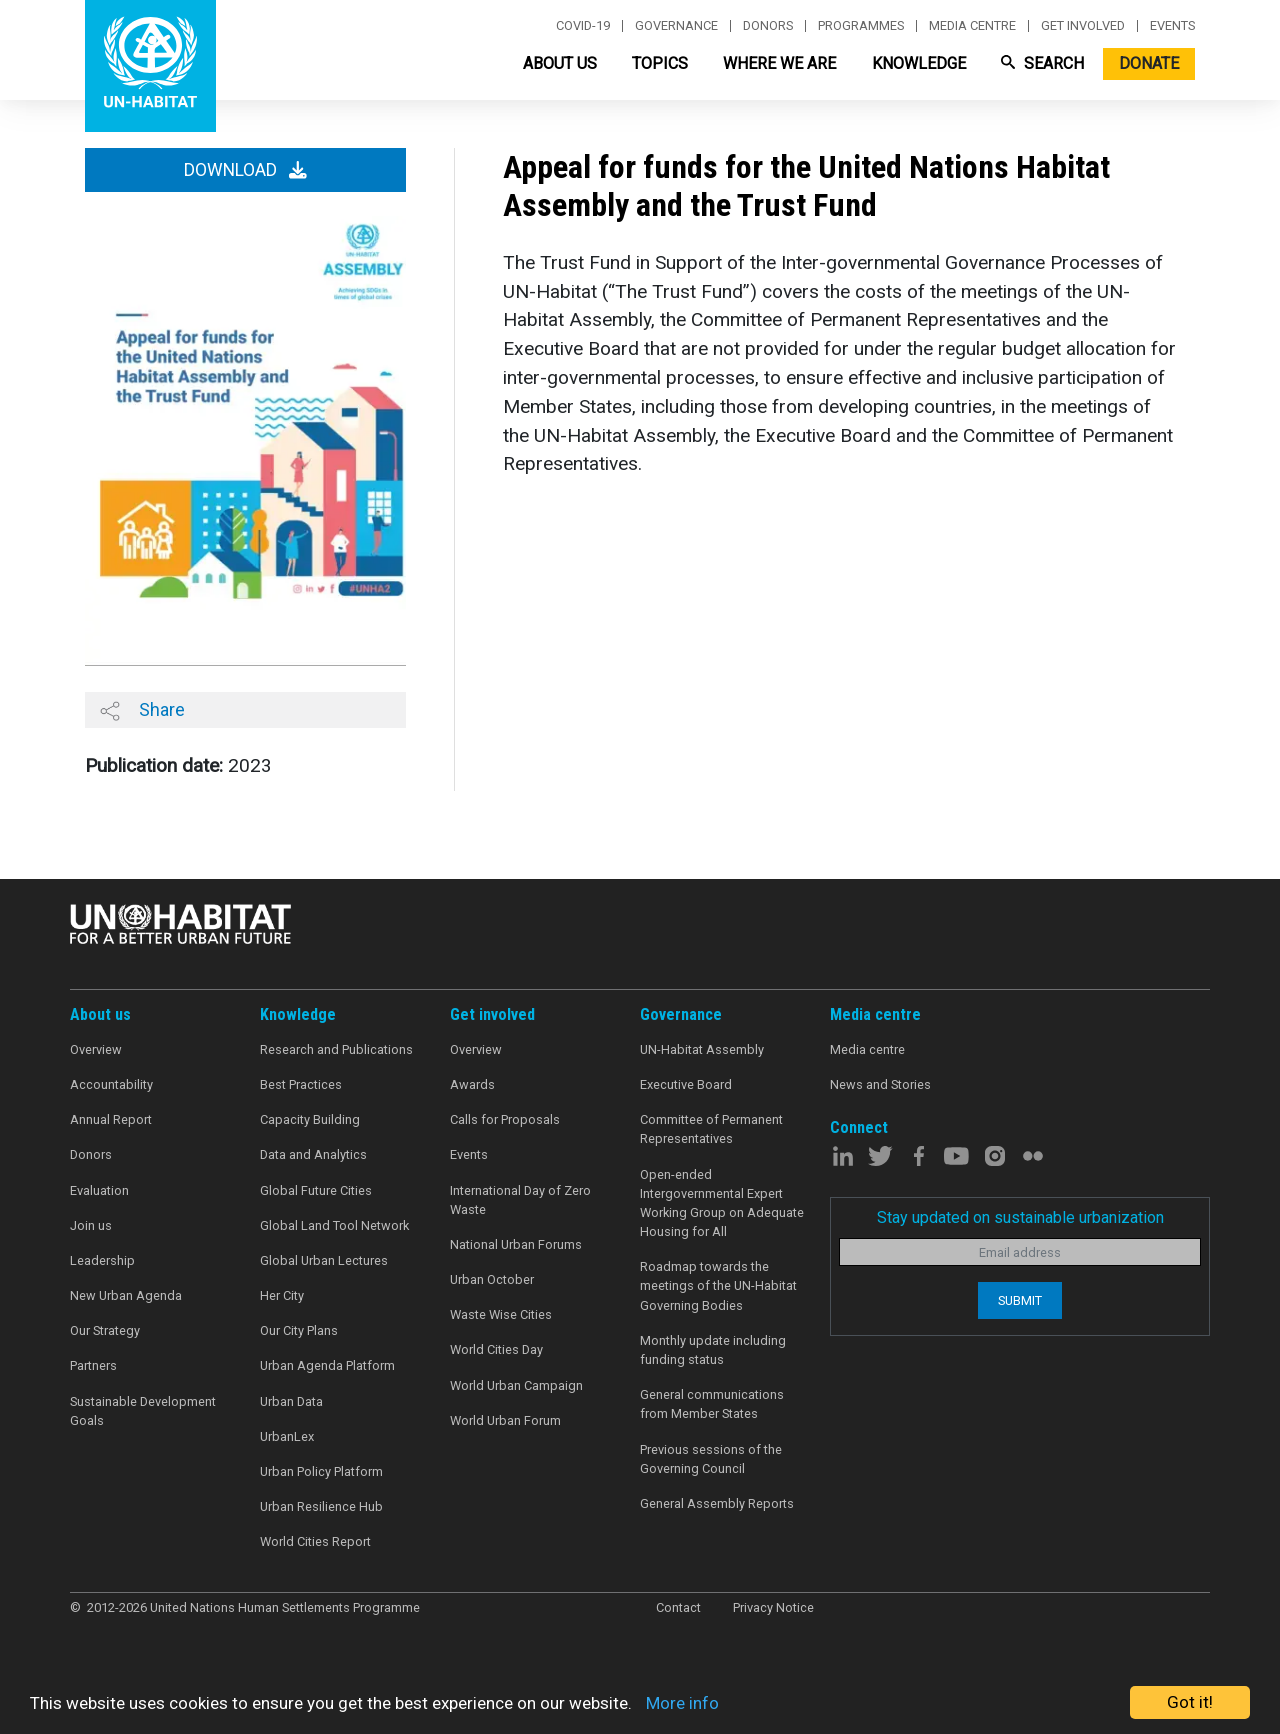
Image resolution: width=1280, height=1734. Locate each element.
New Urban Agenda (126, 1295)
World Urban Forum (505, 1420)
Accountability (111, 1084)
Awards (472, 1084)
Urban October (492, 1279)
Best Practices (301, 1084)
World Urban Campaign (516, 1385)
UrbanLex (287, 1436)
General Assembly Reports (717, 1503)
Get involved (1083, 26)
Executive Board (686, 1084)
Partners (93, 1365)
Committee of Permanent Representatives (711, 1129)
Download (245, 170)
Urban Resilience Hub (321, 1506)
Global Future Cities (316, 1190)
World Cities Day (496, 1349)
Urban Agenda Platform (327, 1365)
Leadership (102, 1260)
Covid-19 (583, 26)
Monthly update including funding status (713, 1350)
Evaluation (99, 1190)
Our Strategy (105, 1330)
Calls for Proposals (505, 1119)
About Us (560, 63)
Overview (96, 1049)
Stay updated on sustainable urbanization (1020, 1217)
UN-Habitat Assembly (702, 1049)
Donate (1149, 63)
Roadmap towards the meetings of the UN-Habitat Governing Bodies (718, 1285)
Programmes (861, 26)
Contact (678, 1607)
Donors (768, 26)
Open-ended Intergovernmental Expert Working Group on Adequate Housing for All (722, 1203)
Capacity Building (310, 1119)
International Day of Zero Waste (520, 1200)
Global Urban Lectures (324, 1260)
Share (142, 710)
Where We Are (779, 63)
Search (1042, 63)
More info (682, 1703)
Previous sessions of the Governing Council (711, 1459)
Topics (660, 63)
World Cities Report (315, 1541)
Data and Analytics (313, 1154)
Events (1172, 26)
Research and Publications (336, 1049)
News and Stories (880, 1084)
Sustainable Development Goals (143, 1411)
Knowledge (919, 63)
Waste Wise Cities (501, 1314)
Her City (282, 1295)
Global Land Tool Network (334, 1225)
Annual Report (111, 1119)
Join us (91, 1225)
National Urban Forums (516, 1244)
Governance (676, 26)
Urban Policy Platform (321, 1471)
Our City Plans (299, 1330)
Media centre (972, 26)
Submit (1020, 1300)
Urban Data (291, 1401)
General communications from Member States (712, 1404)
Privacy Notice (773, 1607)
